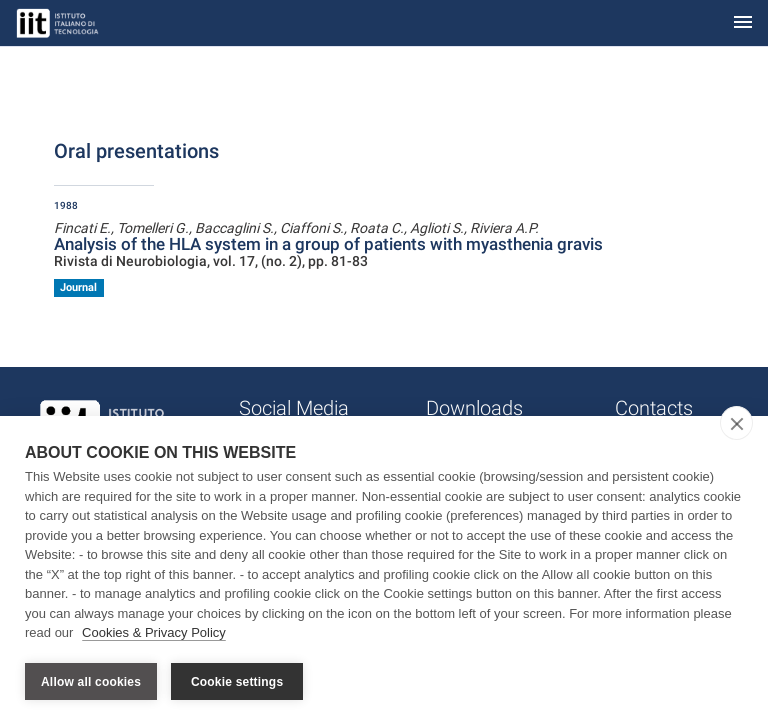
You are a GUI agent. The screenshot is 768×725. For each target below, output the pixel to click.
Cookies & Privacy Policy (154, 633)
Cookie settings (237, 682)
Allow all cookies (91, 682)
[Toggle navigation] (743, 23)
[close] (736, 424)
